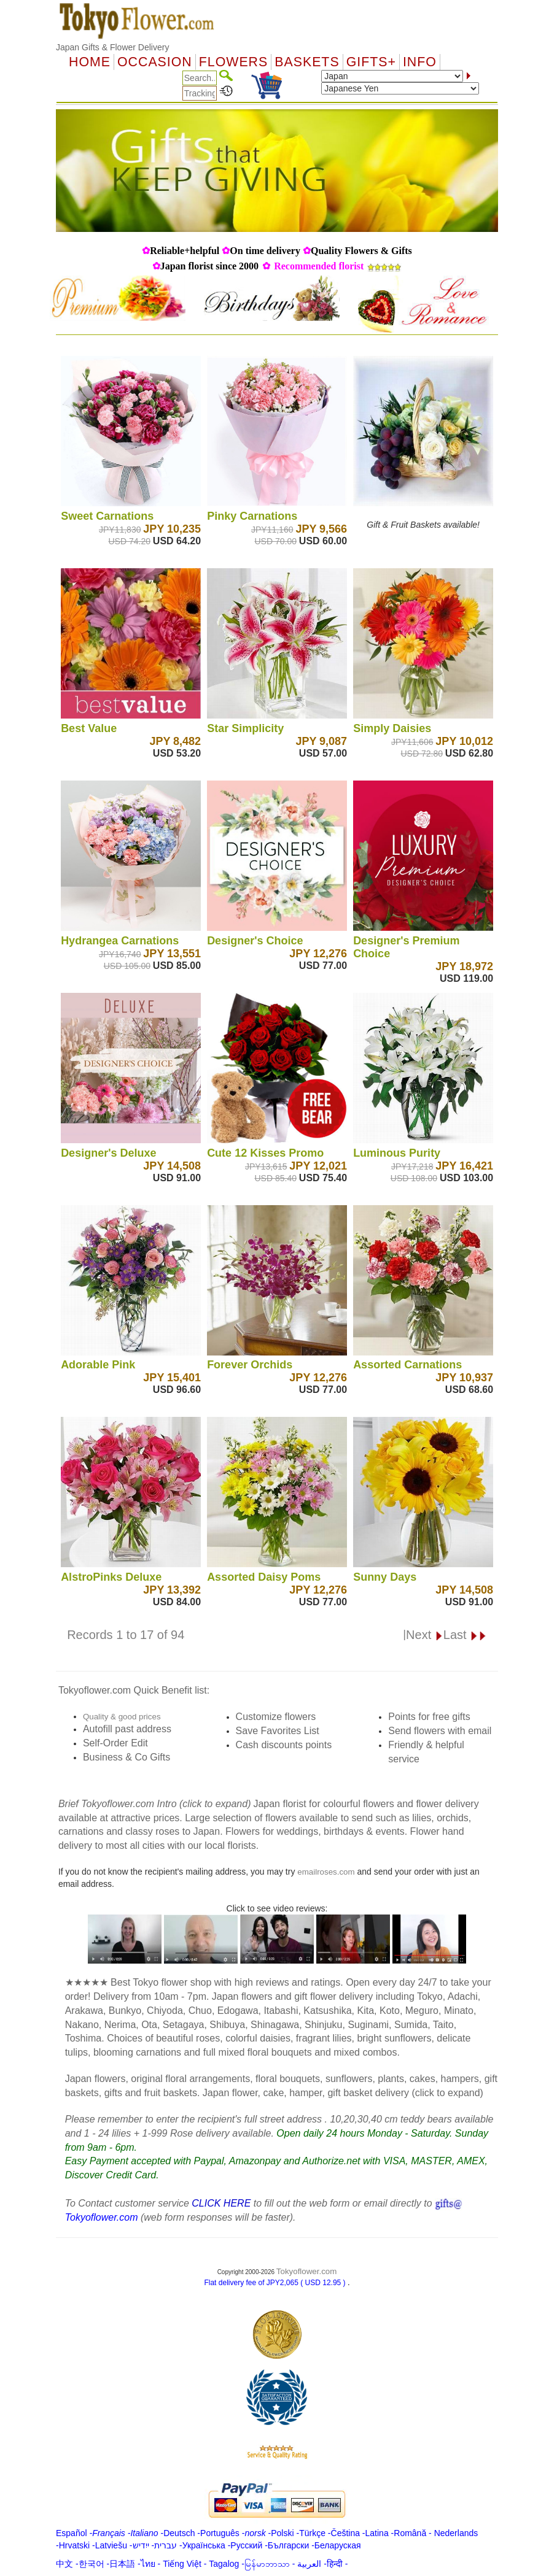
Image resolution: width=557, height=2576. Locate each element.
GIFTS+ (371, 62)
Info (420, 62)
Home (90, 62)
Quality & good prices (122, 1716)
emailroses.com (325, 1871)
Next (424, 1634)
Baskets (307, 62)
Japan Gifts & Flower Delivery (112, 47)
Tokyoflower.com (306, 2271)
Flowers (233, 62)
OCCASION (154, 62)
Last (465, 1634)
